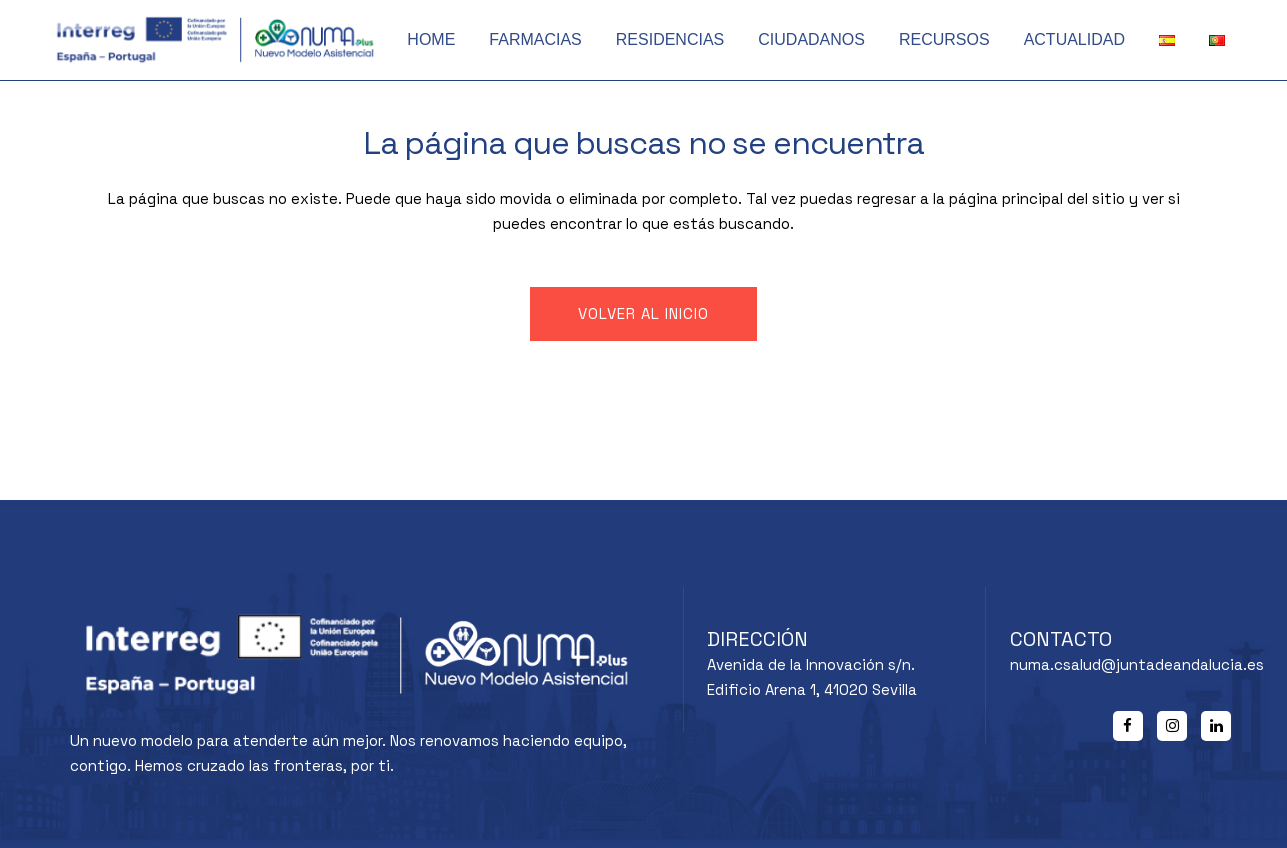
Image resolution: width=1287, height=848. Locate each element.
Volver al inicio (643, 313)
